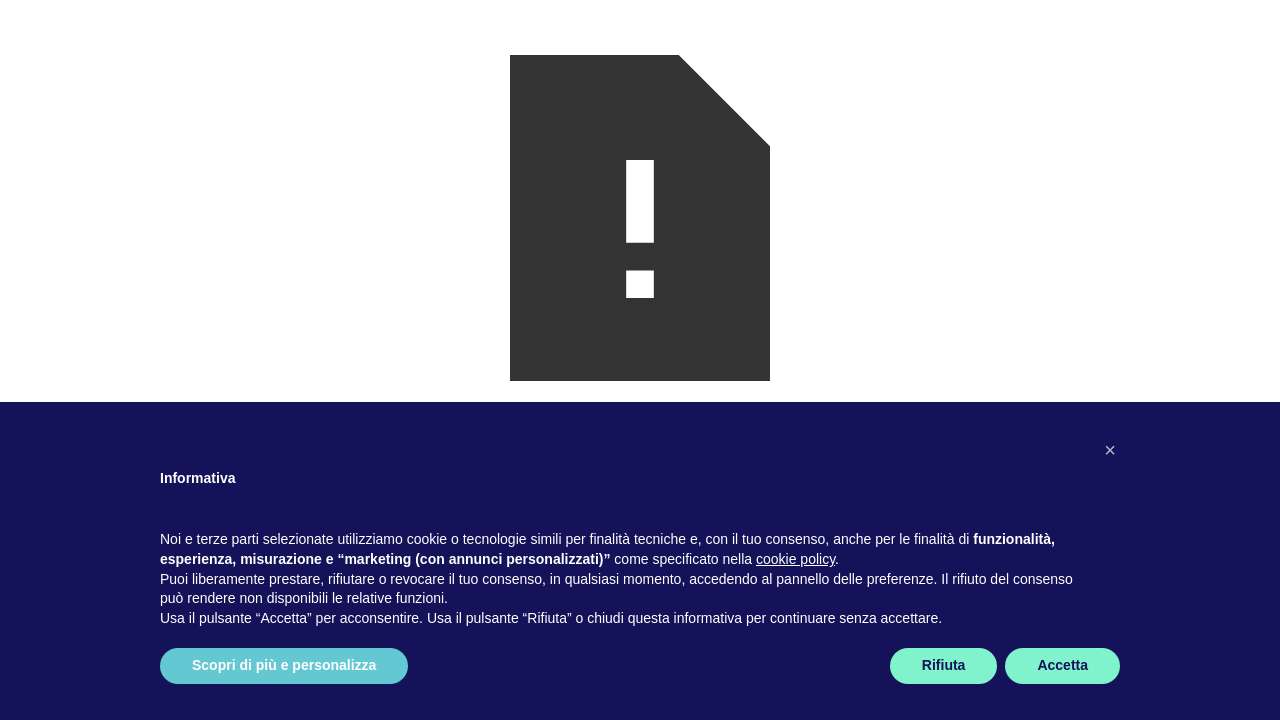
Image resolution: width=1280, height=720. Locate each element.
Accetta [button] (1062, 665)
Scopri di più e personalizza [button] (284, 665)
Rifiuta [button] (944, 665)
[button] (1110, 450)
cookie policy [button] (795, 559)
